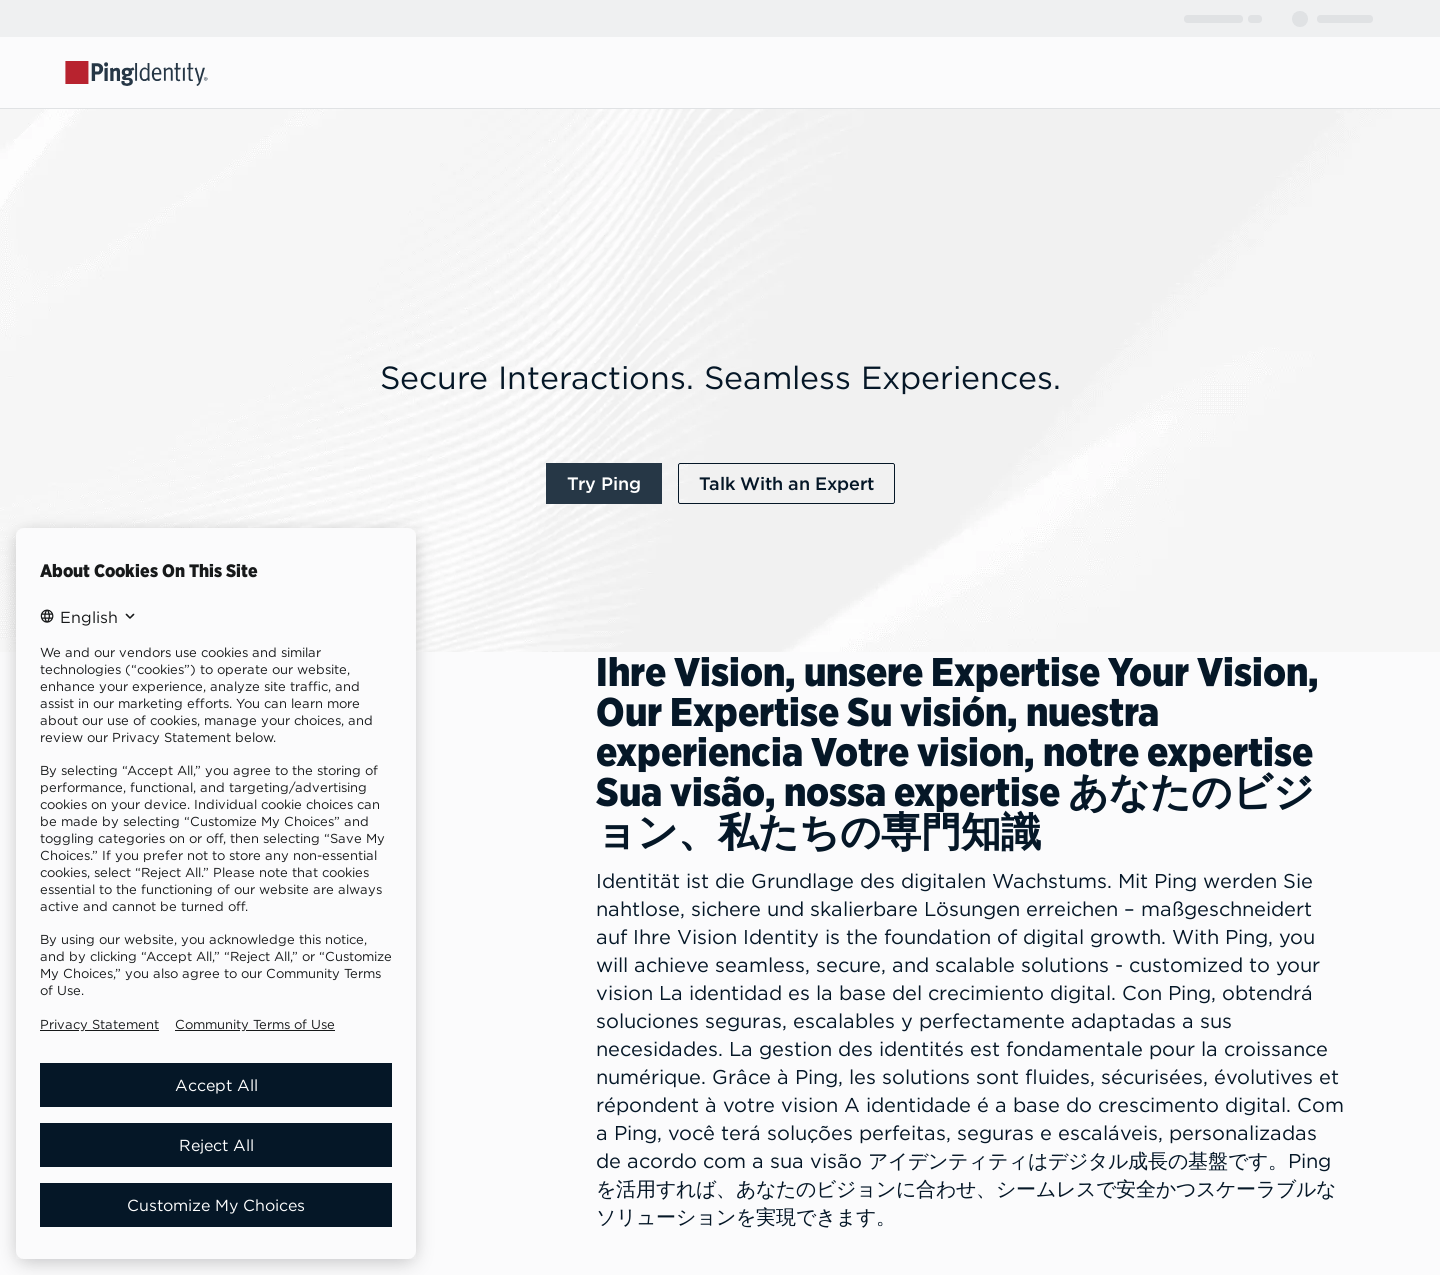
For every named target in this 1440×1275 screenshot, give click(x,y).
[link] (604, 483)
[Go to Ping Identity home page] (137, 72)
